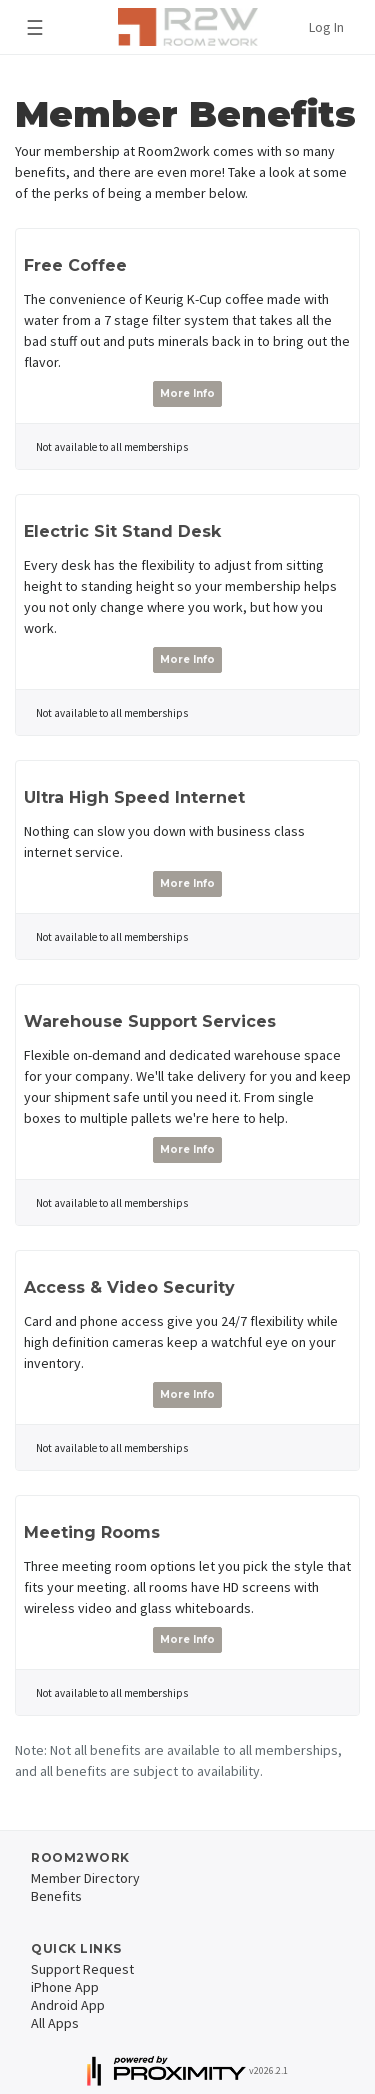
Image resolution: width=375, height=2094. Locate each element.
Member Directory (85, 1878)
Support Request (82, 1969)
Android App (68, 2005)
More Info (187, 393)
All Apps (55, 2023)
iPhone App (65, 1987)
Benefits (56, 1896)
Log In (326, 27)
